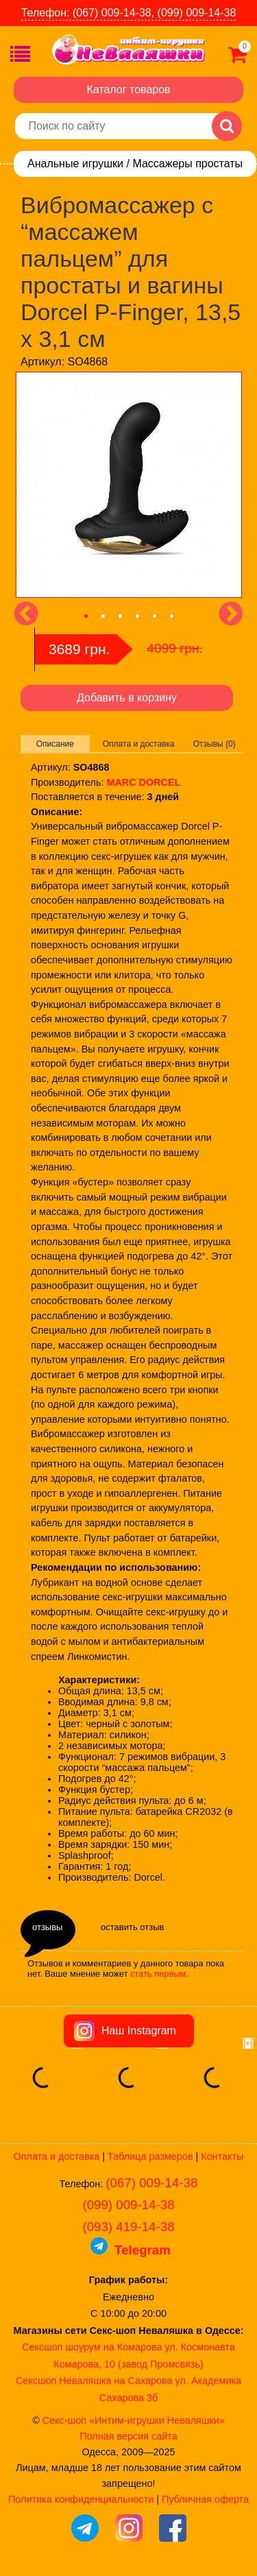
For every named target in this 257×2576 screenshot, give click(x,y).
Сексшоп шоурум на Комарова (92, 2347)
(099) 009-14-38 (128, 2205)
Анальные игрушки (75, 163)
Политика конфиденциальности (81, 2499)
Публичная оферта (205, 2499)
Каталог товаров (128, 89)
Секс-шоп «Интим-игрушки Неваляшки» (133, 2420)
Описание (55, 744)
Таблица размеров (150, 2156)
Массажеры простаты (187, 163)
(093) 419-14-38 (128, 2226)
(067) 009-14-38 (151, 2183)
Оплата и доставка (139, 744)
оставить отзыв (132, 1927)
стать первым (158, 1974)
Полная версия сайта (128, 2436)
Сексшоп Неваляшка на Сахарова (94, 2380)
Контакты (222, 2156)
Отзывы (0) (214, 744)
